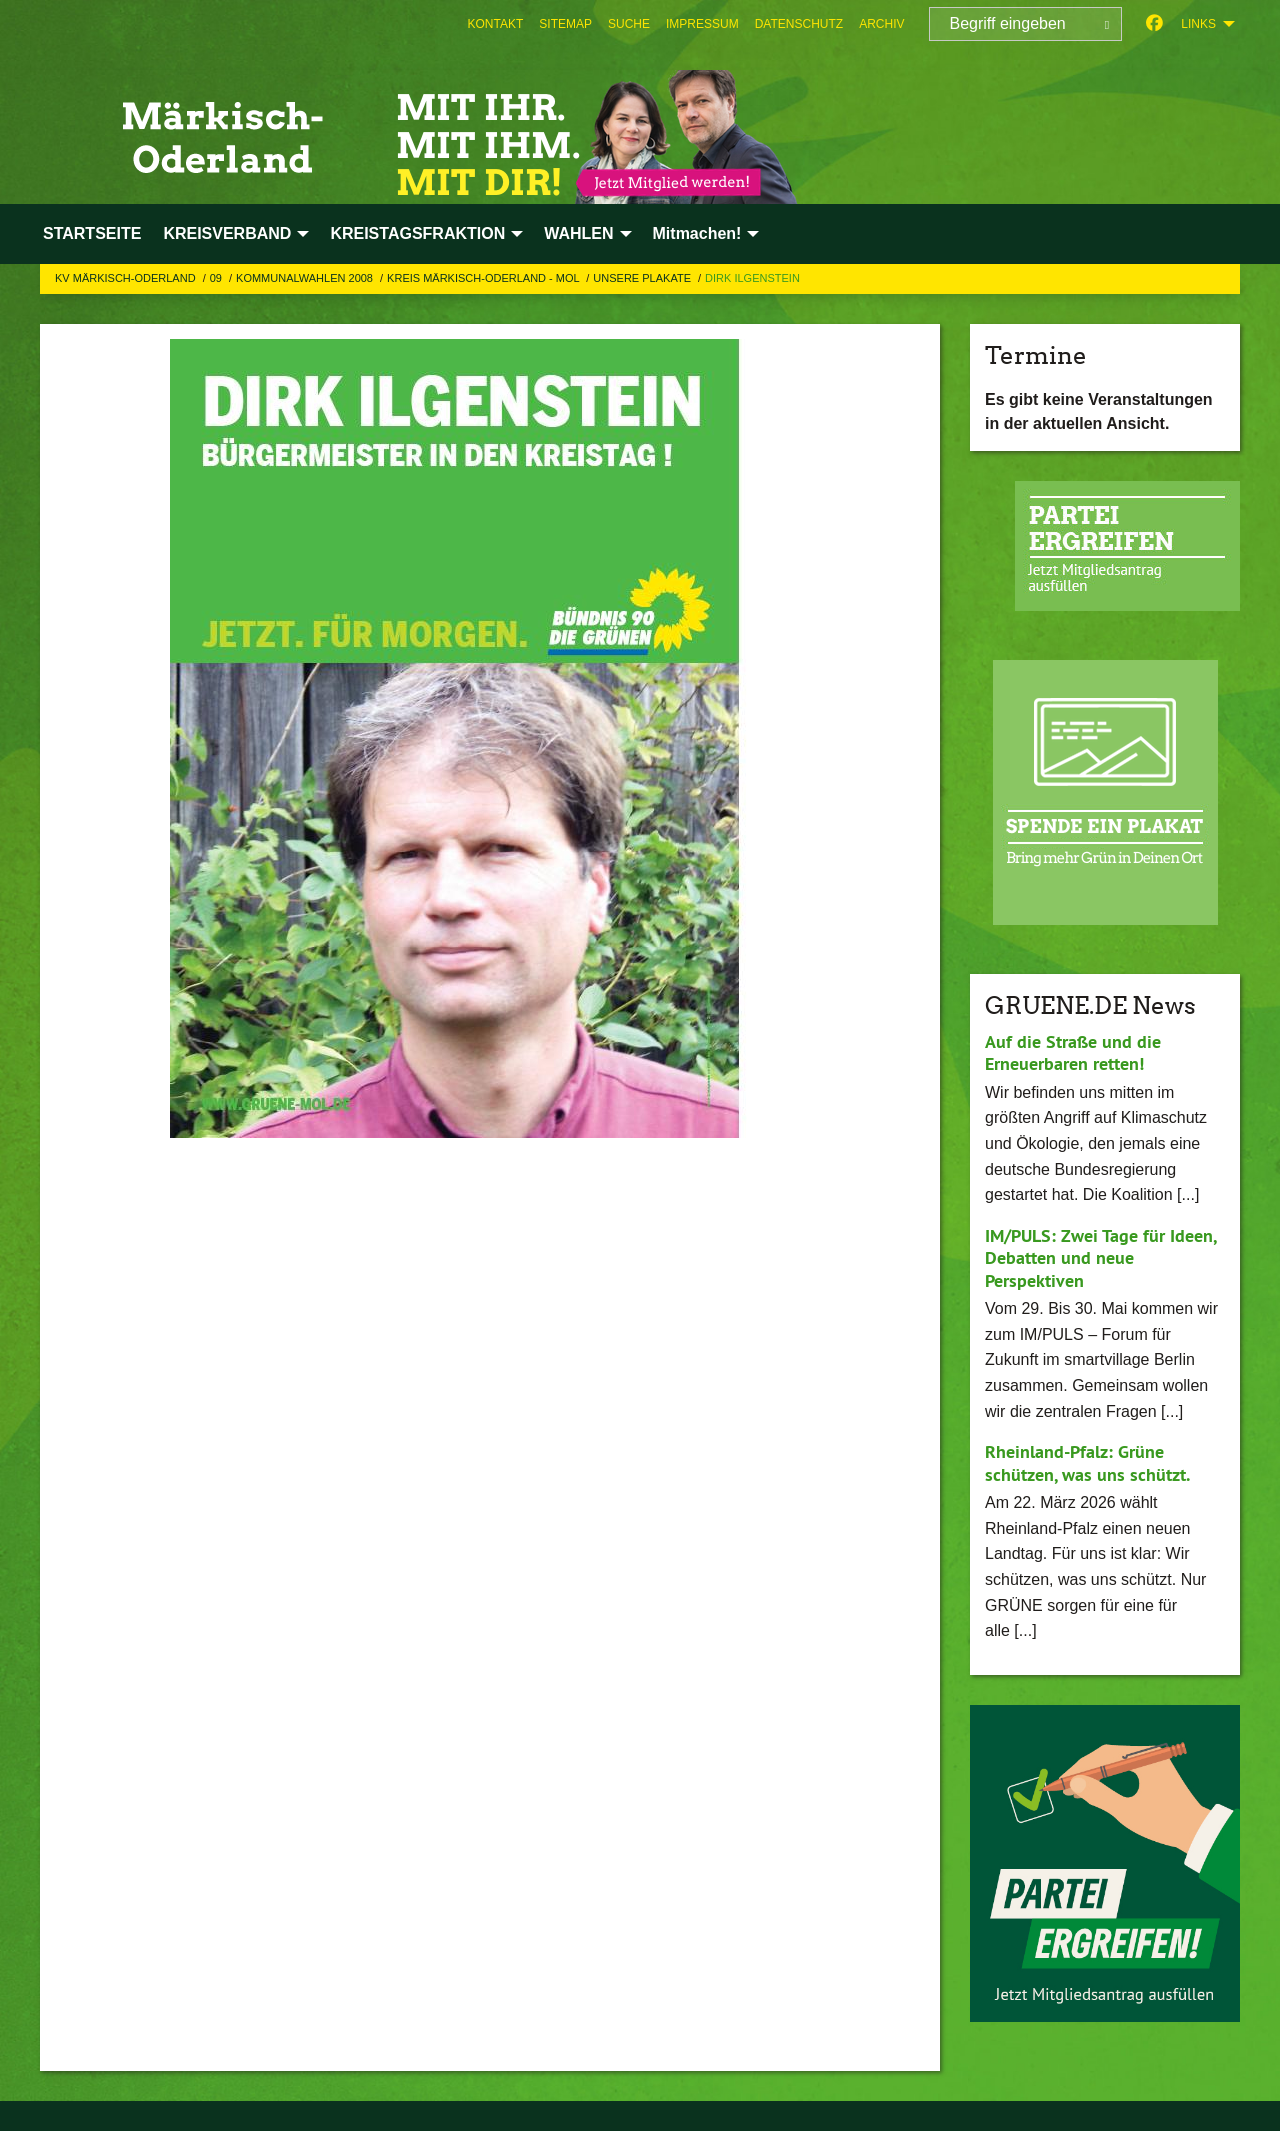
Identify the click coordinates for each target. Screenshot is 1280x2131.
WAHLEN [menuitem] (578, 233)
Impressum (702, 24)
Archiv (881, 24)
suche (629, 24)
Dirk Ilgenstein (752, 278)
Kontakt (496, 24)
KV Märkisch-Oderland (127, 278)
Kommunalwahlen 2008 (306, 278)
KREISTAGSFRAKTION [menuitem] (417, 233)
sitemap (565, 24)
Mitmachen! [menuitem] (697, 233)
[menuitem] (496, 24)
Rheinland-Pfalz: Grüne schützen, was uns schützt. (1087, 1463)
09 (217, 278)
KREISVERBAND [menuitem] (227, 233)
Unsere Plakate (643, 278)
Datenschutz (799, 24)
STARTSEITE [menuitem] (92, 233)
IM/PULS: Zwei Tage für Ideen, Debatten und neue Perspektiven (1100, 1258)
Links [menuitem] (1198, 24)
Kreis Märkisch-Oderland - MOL (484, 278)
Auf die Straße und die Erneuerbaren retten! (1073, 1053)
